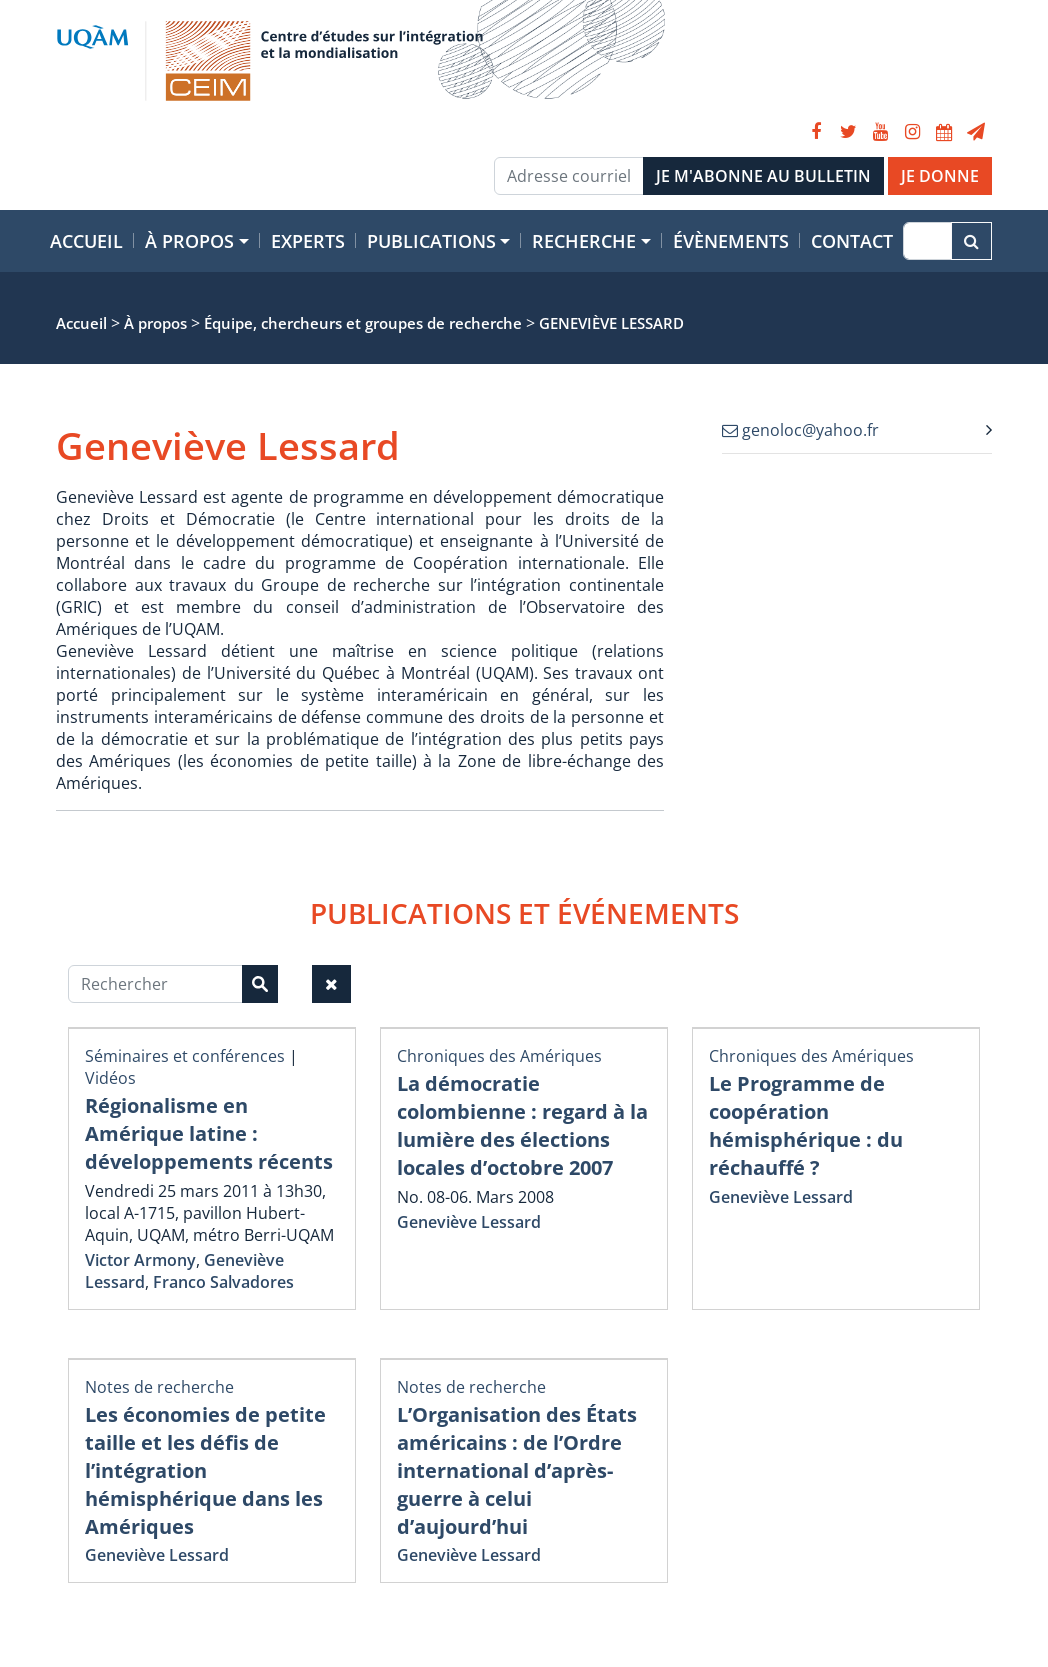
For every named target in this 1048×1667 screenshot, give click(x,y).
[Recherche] (927, 241)
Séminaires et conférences (185, 1056)
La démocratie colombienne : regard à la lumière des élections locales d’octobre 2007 (522, 1125)
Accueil (86, 241)
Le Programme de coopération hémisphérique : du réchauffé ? (806, 1125)
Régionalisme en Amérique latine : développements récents (209, 1133)
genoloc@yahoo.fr (800, 430)
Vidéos (110, 1078)
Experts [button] (308, 241)
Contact (852, 241)
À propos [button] (189, 241)
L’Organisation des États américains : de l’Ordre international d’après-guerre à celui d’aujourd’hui (517, 1470)
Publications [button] (431, 241)
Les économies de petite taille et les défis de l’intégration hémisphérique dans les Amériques (205, 1470)
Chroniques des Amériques (499, 1056)
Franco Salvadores (223, 1282)
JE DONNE (940, 176)
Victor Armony (140, 1260)
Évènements (731, 241)
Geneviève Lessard (469, 1222)
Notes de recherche (159, 1387)
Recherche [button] (584, 241)
